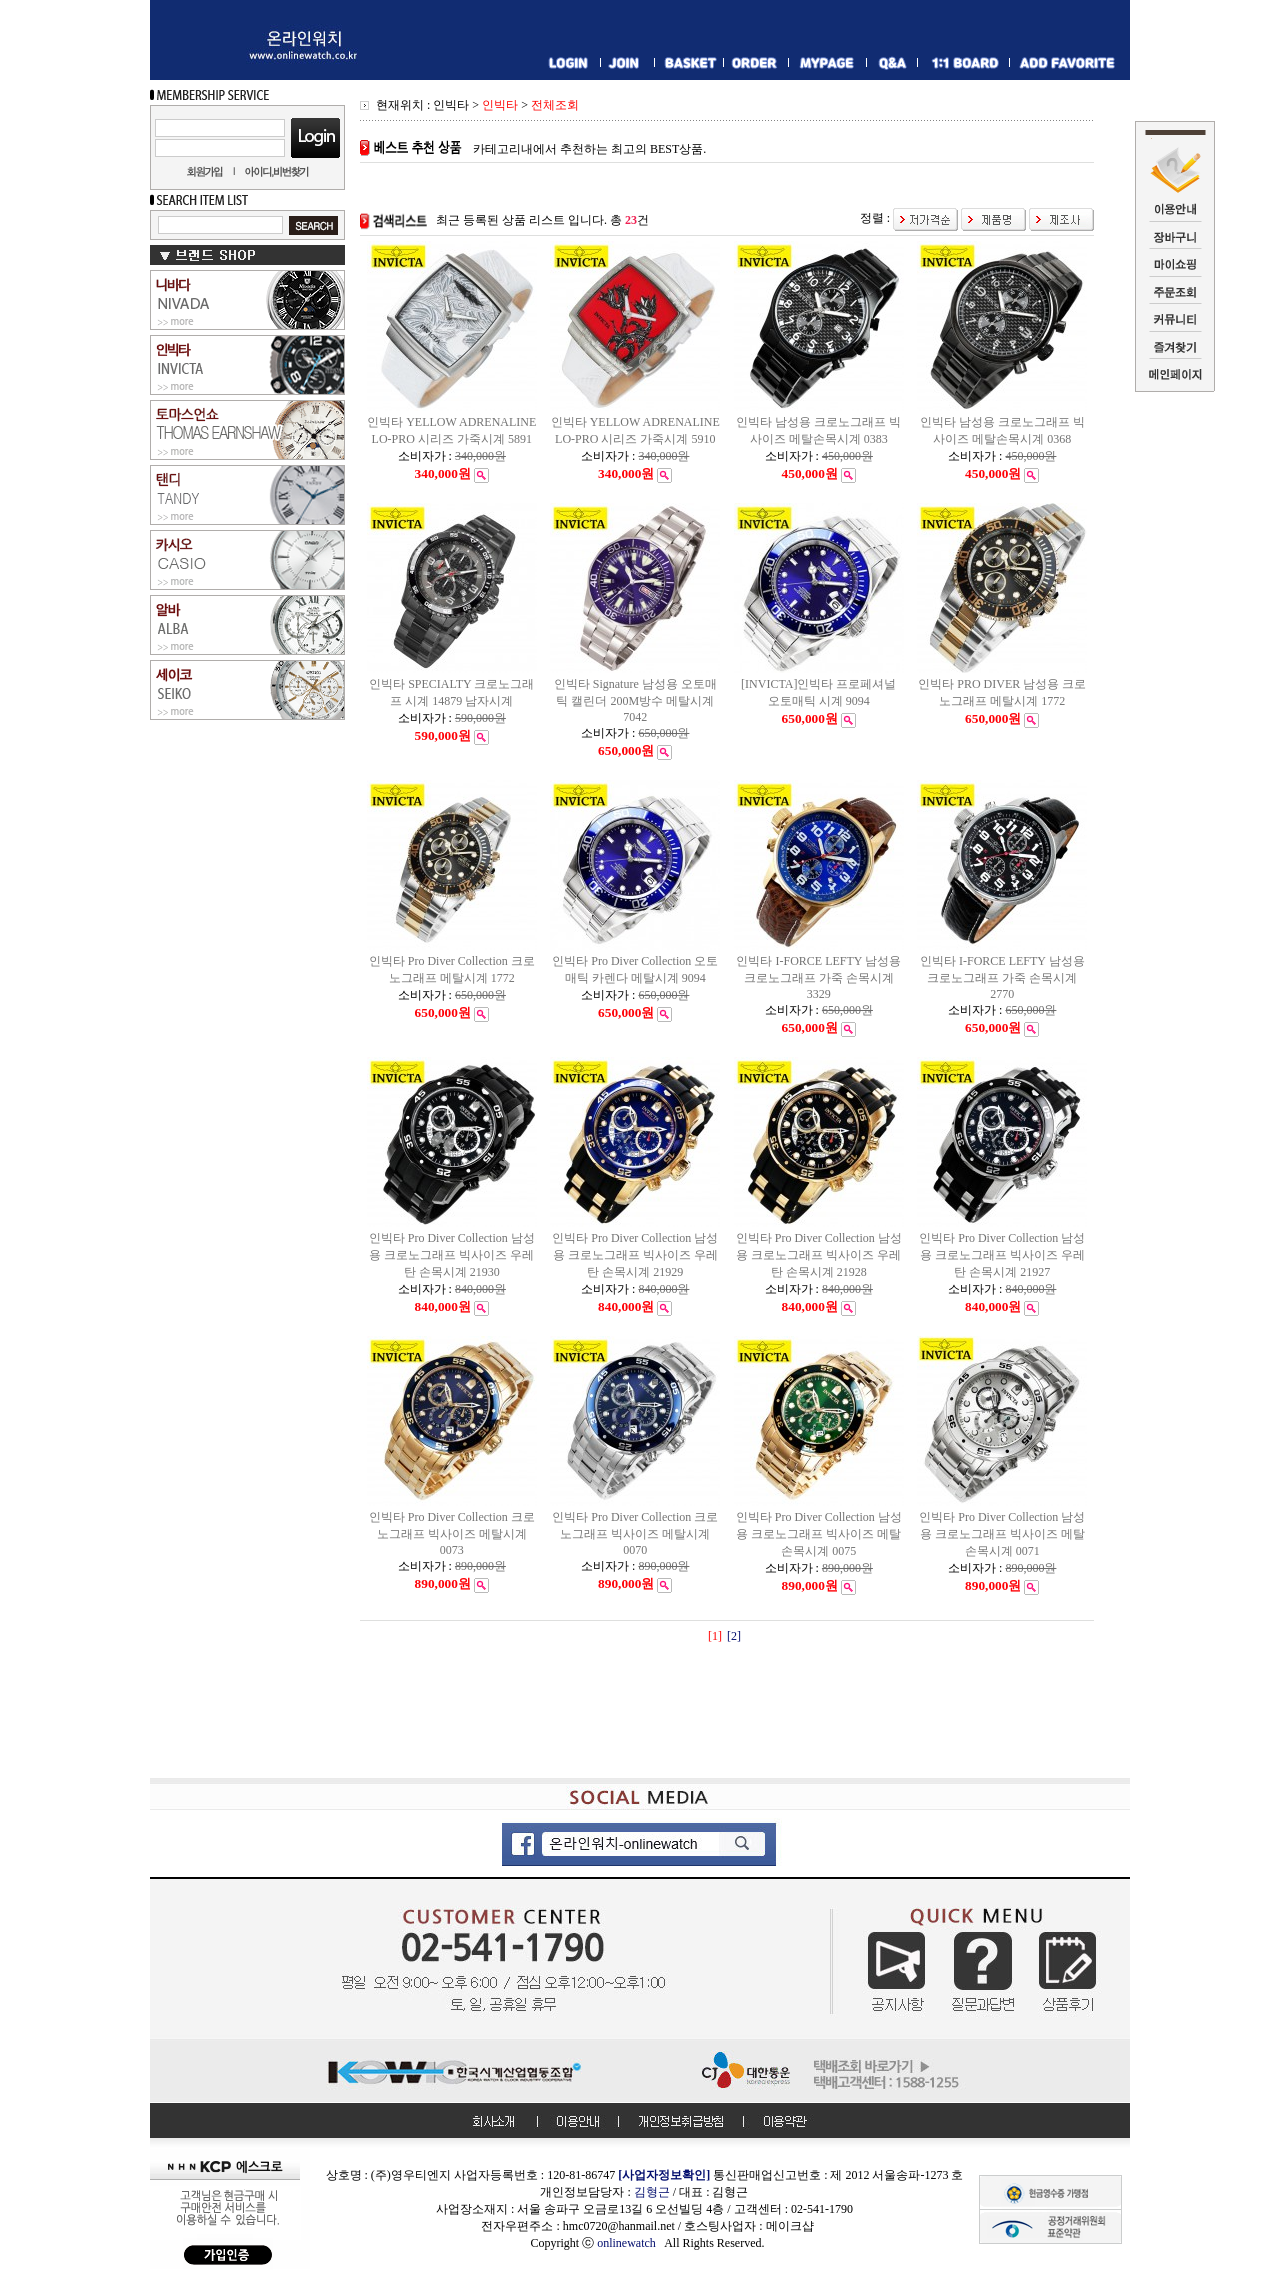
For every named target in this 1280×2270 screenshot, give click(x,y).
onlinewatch (630, 2243)
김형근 (652, 2192)
